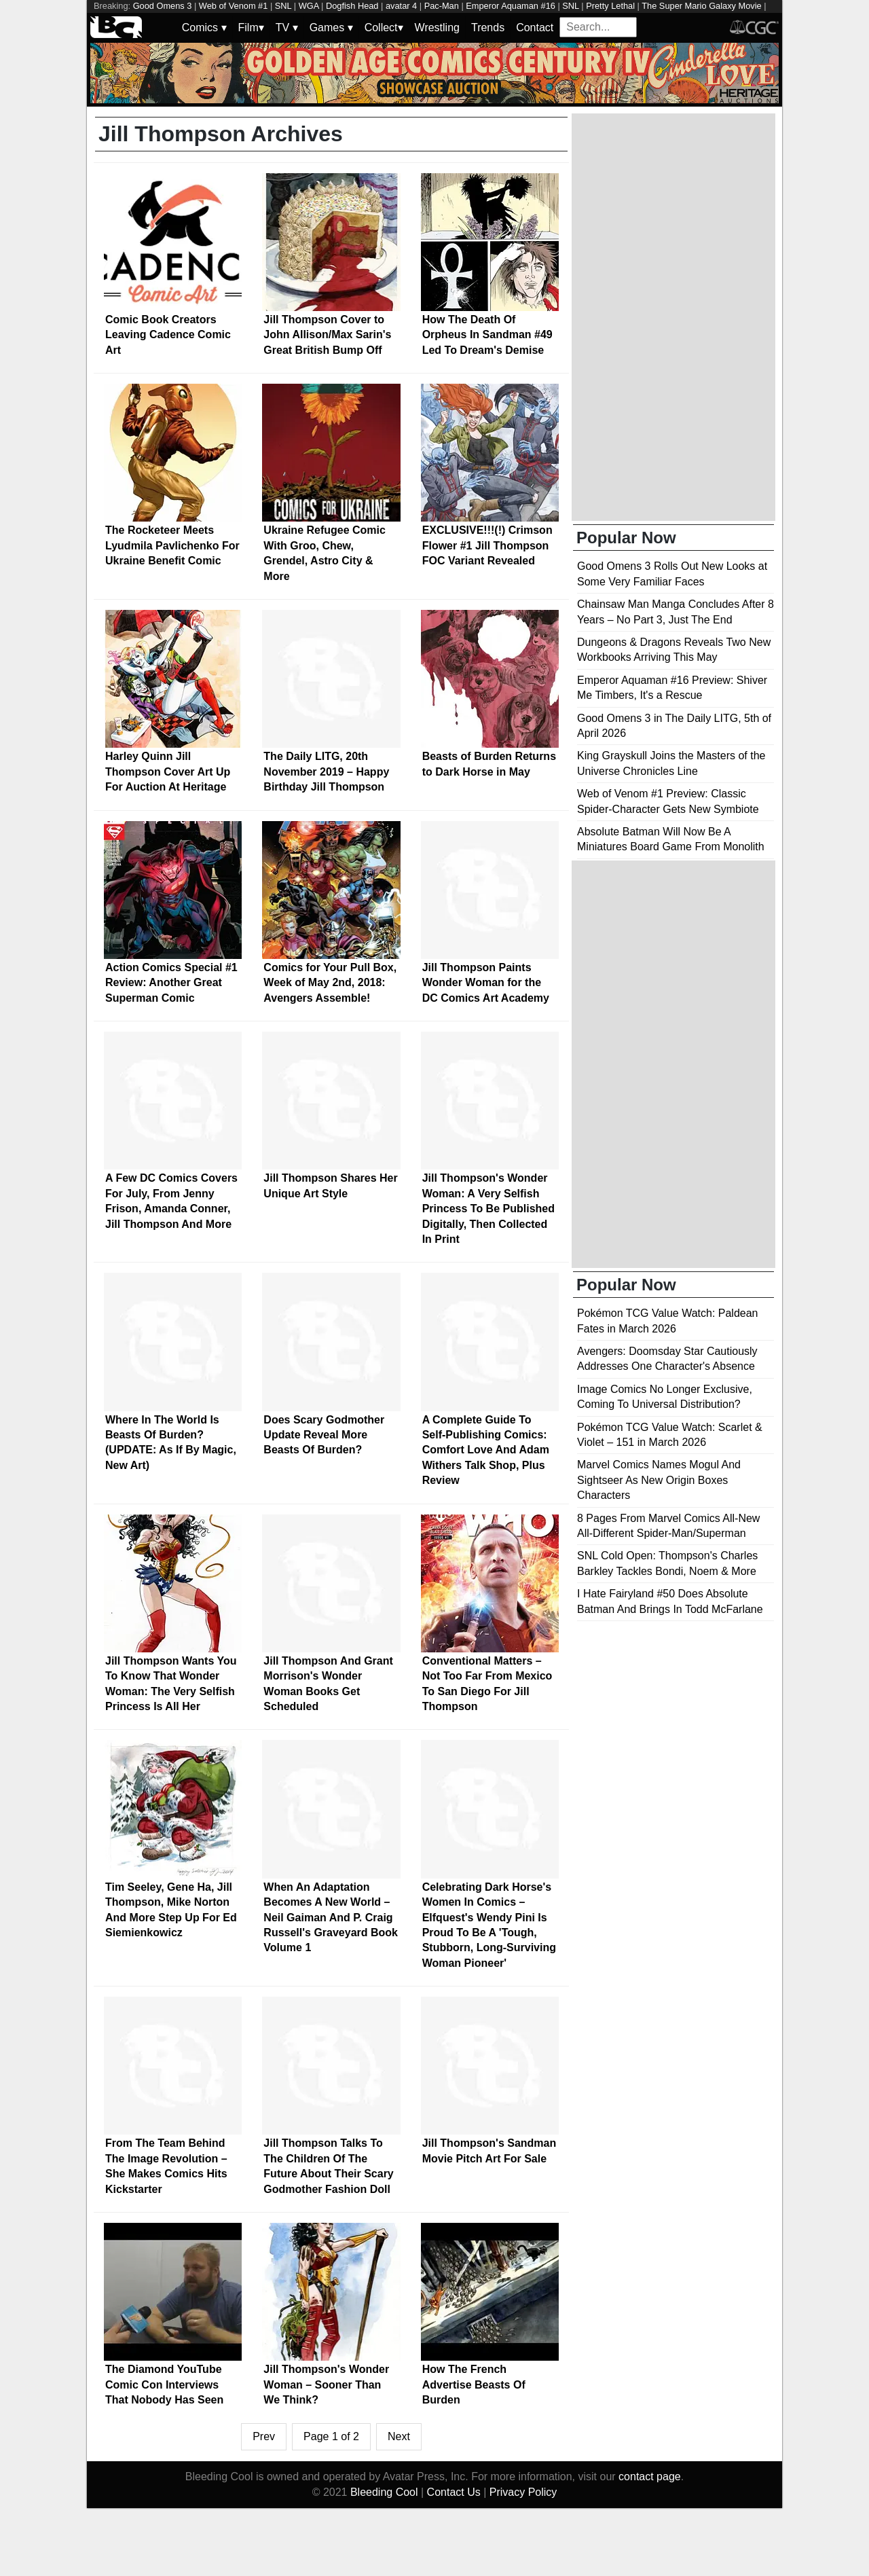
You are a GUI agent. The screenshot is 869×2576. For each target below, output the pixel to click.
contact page (649, 2476)
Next (399, 2436)
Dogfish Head (352, 6)
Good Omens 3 (162, 6)
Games (331, 27)
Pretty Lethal (610, 6)
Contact (534, 27)
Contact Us (454, 2492)
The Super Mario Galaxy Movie (701, 6)
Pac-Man (441, 6)
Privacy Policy (523, 2492)
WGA (309, 6)
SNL (283, 6)
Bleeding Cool (384, 2492)
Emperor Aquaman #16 (510, 6)
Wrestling (437, 27)
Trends (487, 27)
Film (251, 27)
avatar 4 (401, 6)
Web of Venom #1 (233, 6)
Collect (384, 27)
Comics (204, 27)
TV (287, 27)
